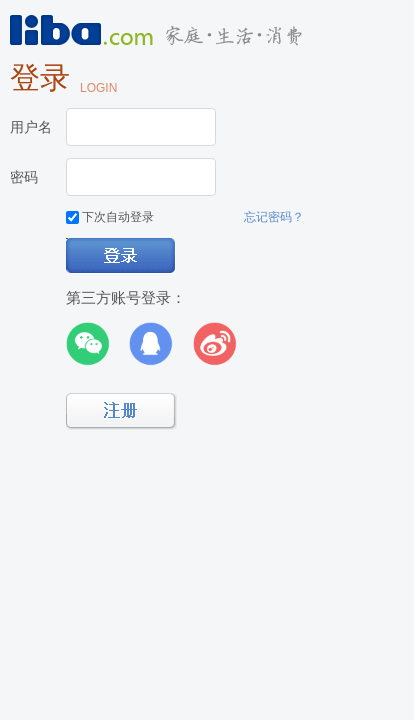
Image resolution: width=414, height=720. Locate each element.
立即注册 (121, 411)
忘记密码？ (274, 217)
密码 (24, 177)
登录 (121, 256)
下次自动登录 (110, 217)
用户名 (31, 127)
